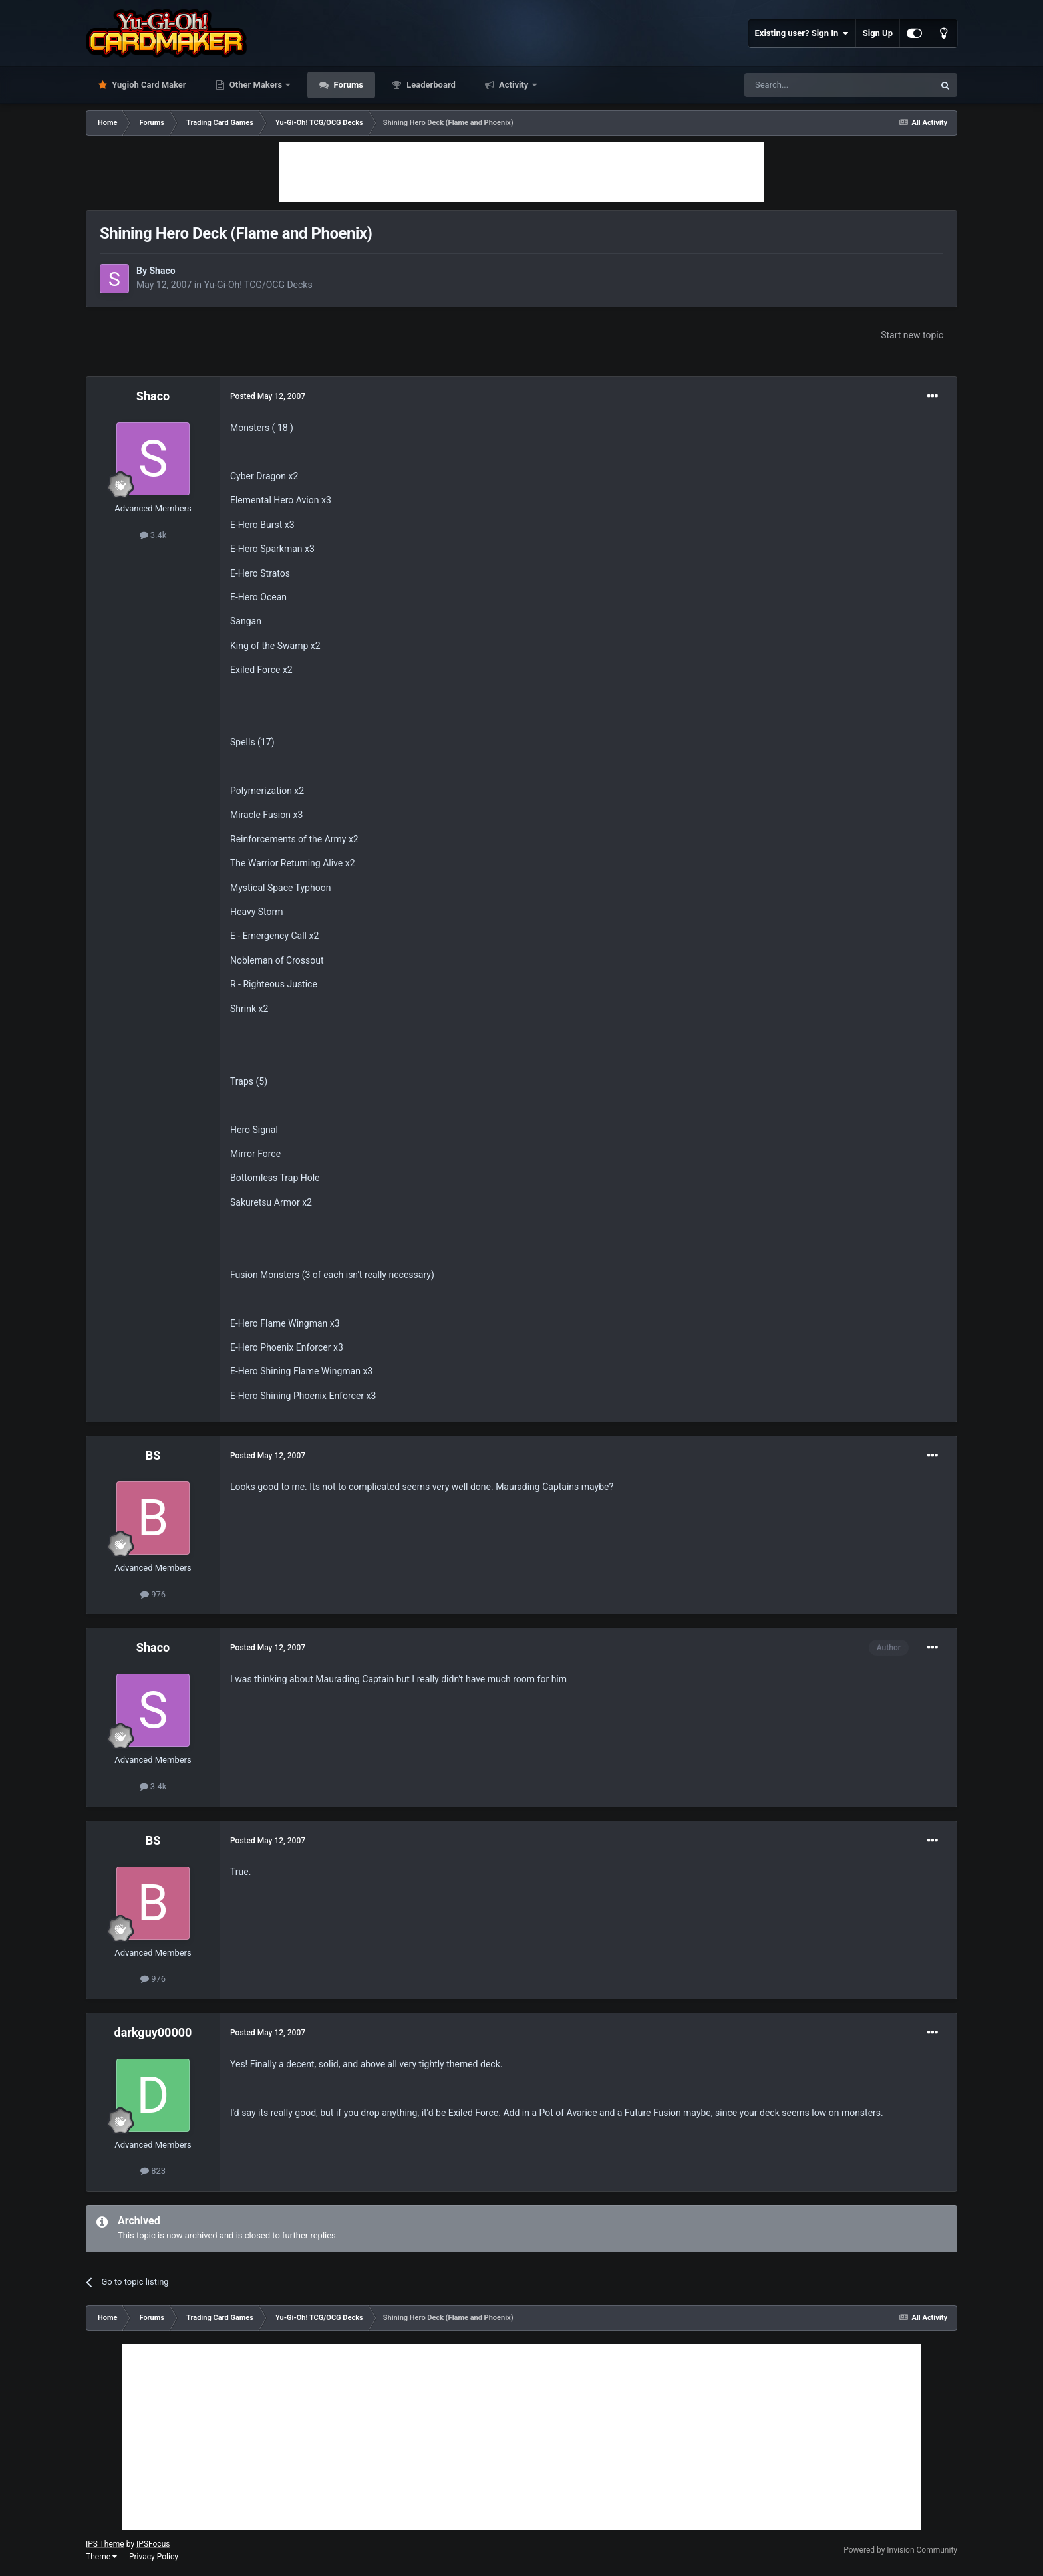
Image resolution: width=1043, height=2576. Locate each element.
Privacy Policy (153, 2556)
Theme (101, 2556)
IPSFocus (153, 2544)
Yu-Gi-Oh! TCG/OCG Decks (258, 284)
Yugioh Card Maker (148, 85)
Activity (514, 85)
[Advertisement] (521, 172)
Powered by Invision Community (900, 2550)
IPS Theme (105, 2544)
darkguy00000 (153, 2032)
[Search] (807, 85)
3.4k (153, 535)
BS (153, 1455)
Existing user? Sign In (802, 33)
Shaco (162, 270)
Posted (267, 396)
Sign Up (878, 33)
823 (153, 2171)
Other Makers (256, 85)
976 (153, 1594)
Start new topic (912, 335)
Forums (347, 85)
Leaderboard (430, 85)
